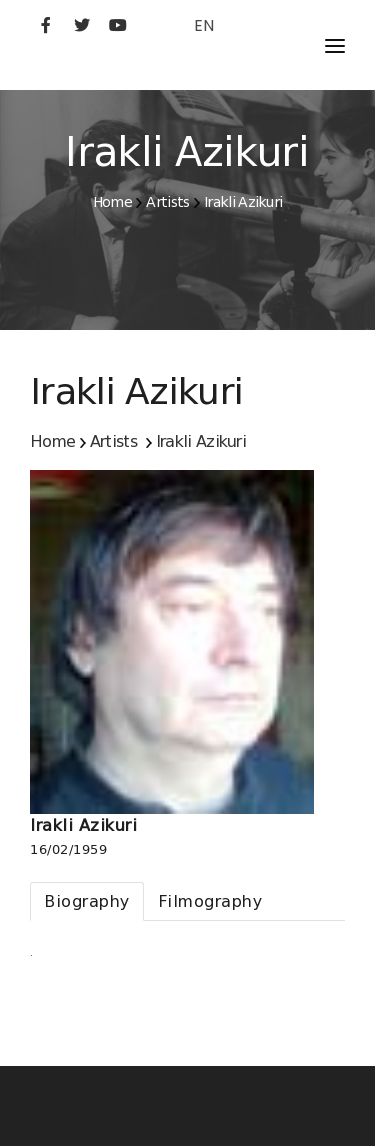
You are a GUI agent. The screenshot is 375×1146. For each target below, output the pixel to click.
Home (112, 202)
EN (204, 25)
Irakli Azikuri (243, 202)
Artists (167, 202)
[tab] (87, 901)
